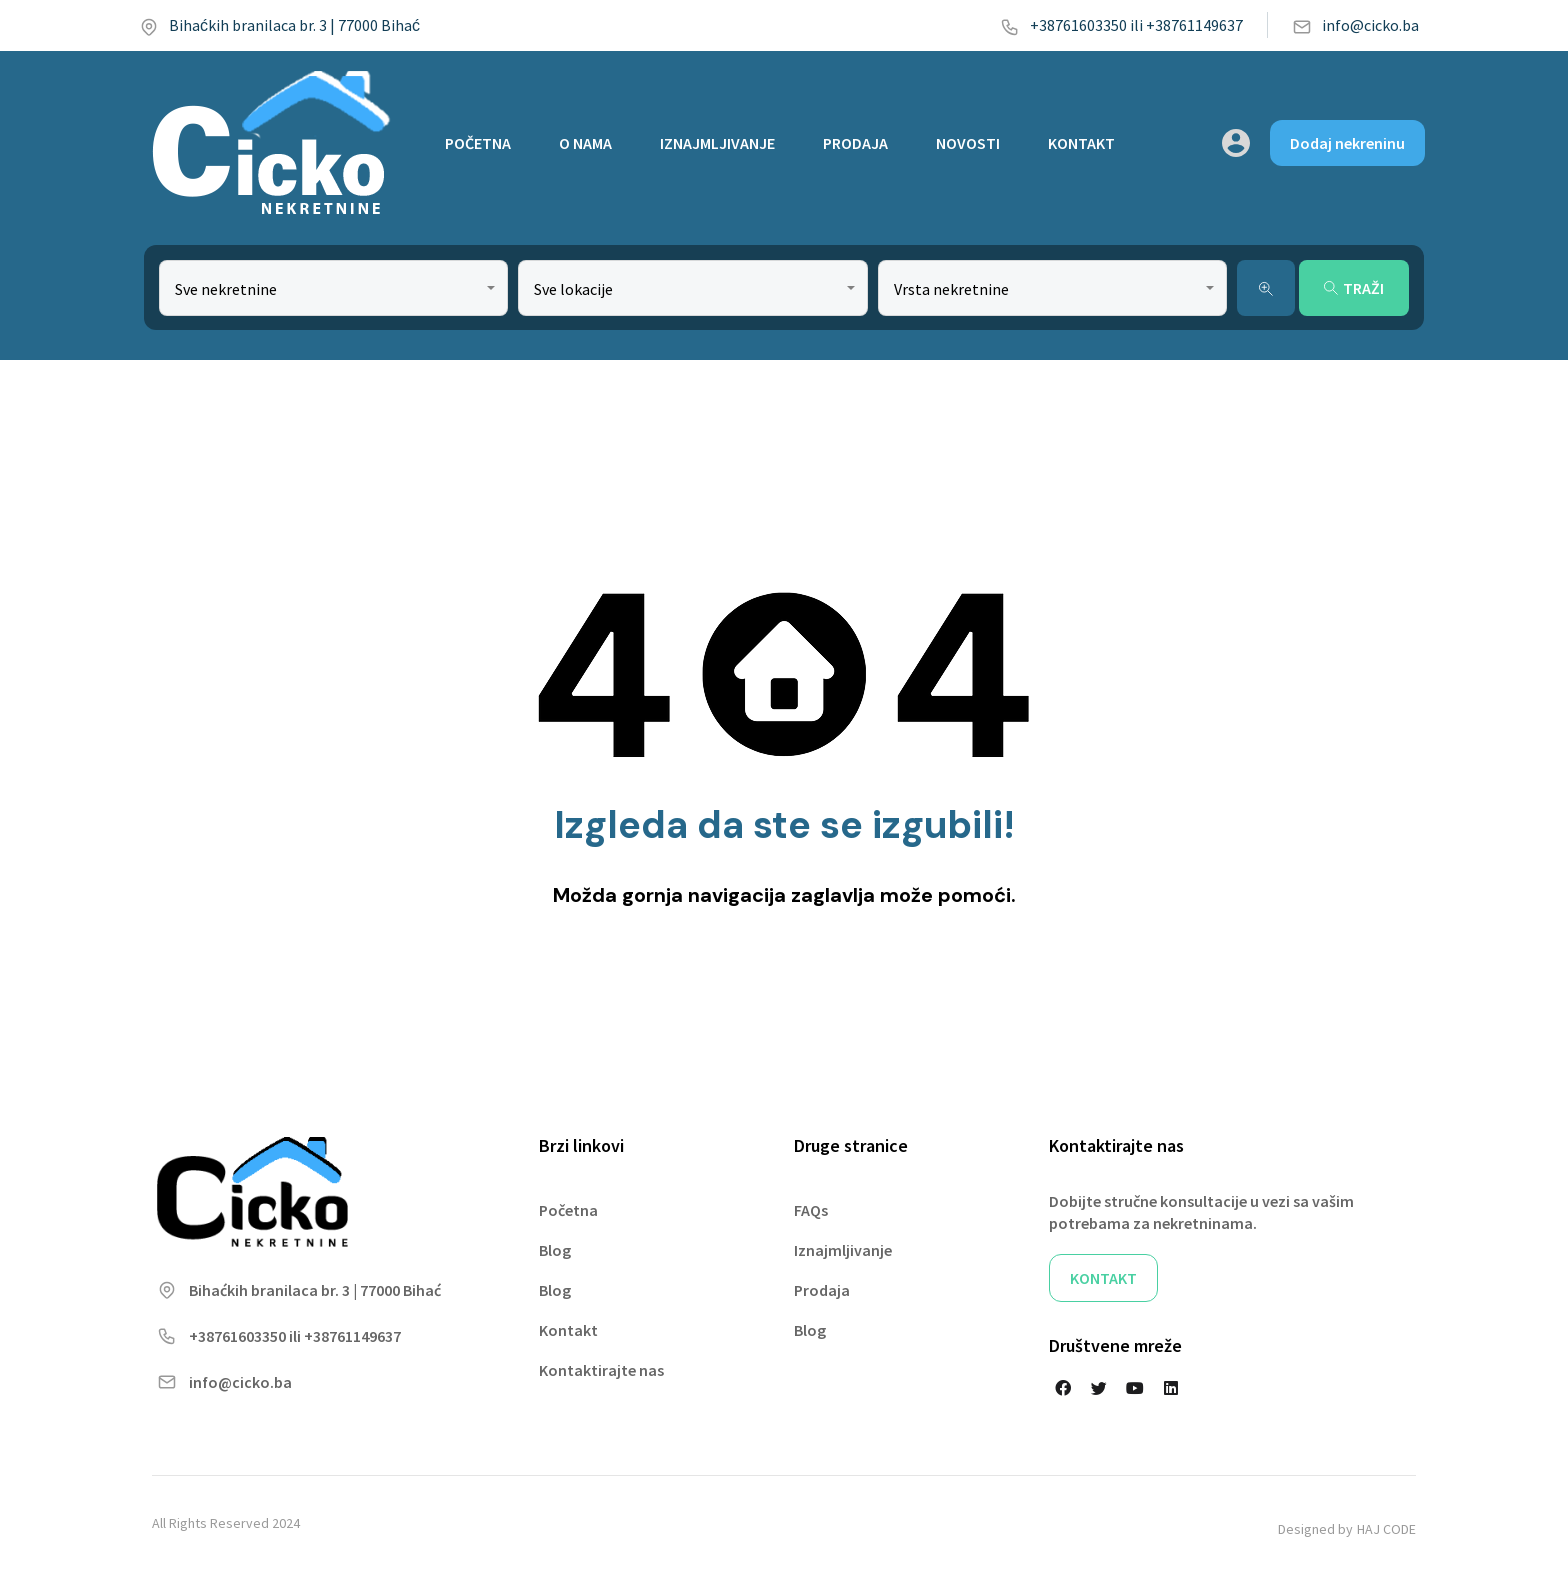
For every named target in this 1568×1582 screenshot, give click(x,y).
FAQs (811, 1210)
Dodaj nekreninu (1347, 143)
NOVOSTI (968, 143)
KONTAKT (1081, 143)
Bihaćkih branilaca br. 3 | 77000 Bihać (279, 25)
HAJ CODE (1386, 1529)
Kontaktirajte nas (601, 1370)
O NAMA (585, 143)
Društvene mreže (1115, 1345)
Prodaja (822, 1290)
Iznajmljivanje (843, 1250)
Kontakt (568, 1330)
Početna (568, 1210)
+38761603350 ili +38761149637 (1121, 25)
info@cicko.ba (1355, 25)
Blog (555, 1250)
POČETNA (478, 143)
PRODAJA (855, 143)
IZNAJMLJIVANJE (717, 143)
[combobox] (333, 288)
